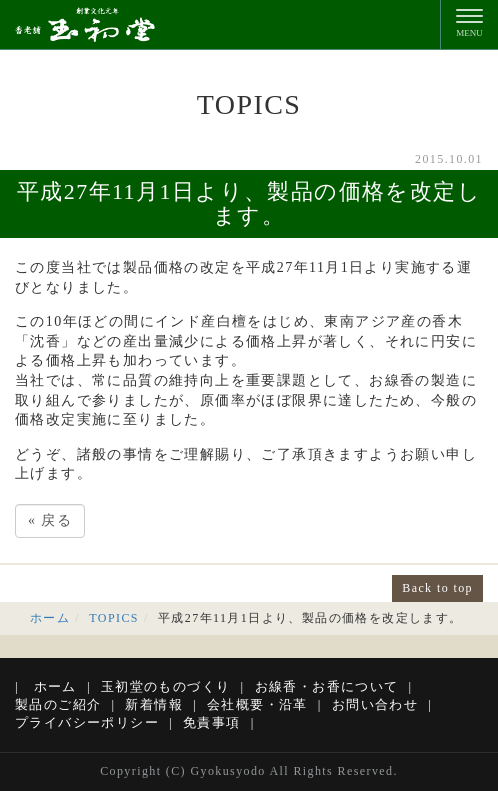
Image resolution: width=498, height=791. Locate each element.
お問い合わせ (375, 704)
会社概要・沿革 (257, 704)
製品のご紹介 (58, 704)
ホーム (50, 618)
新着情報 (154, 704)
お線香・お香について (327, 686)
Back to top (437, 588)
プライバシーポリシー (87, 722)
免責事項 (212, 722)
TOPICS (114, 618)
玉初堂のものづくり (166, 686)
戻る (50, 520)
